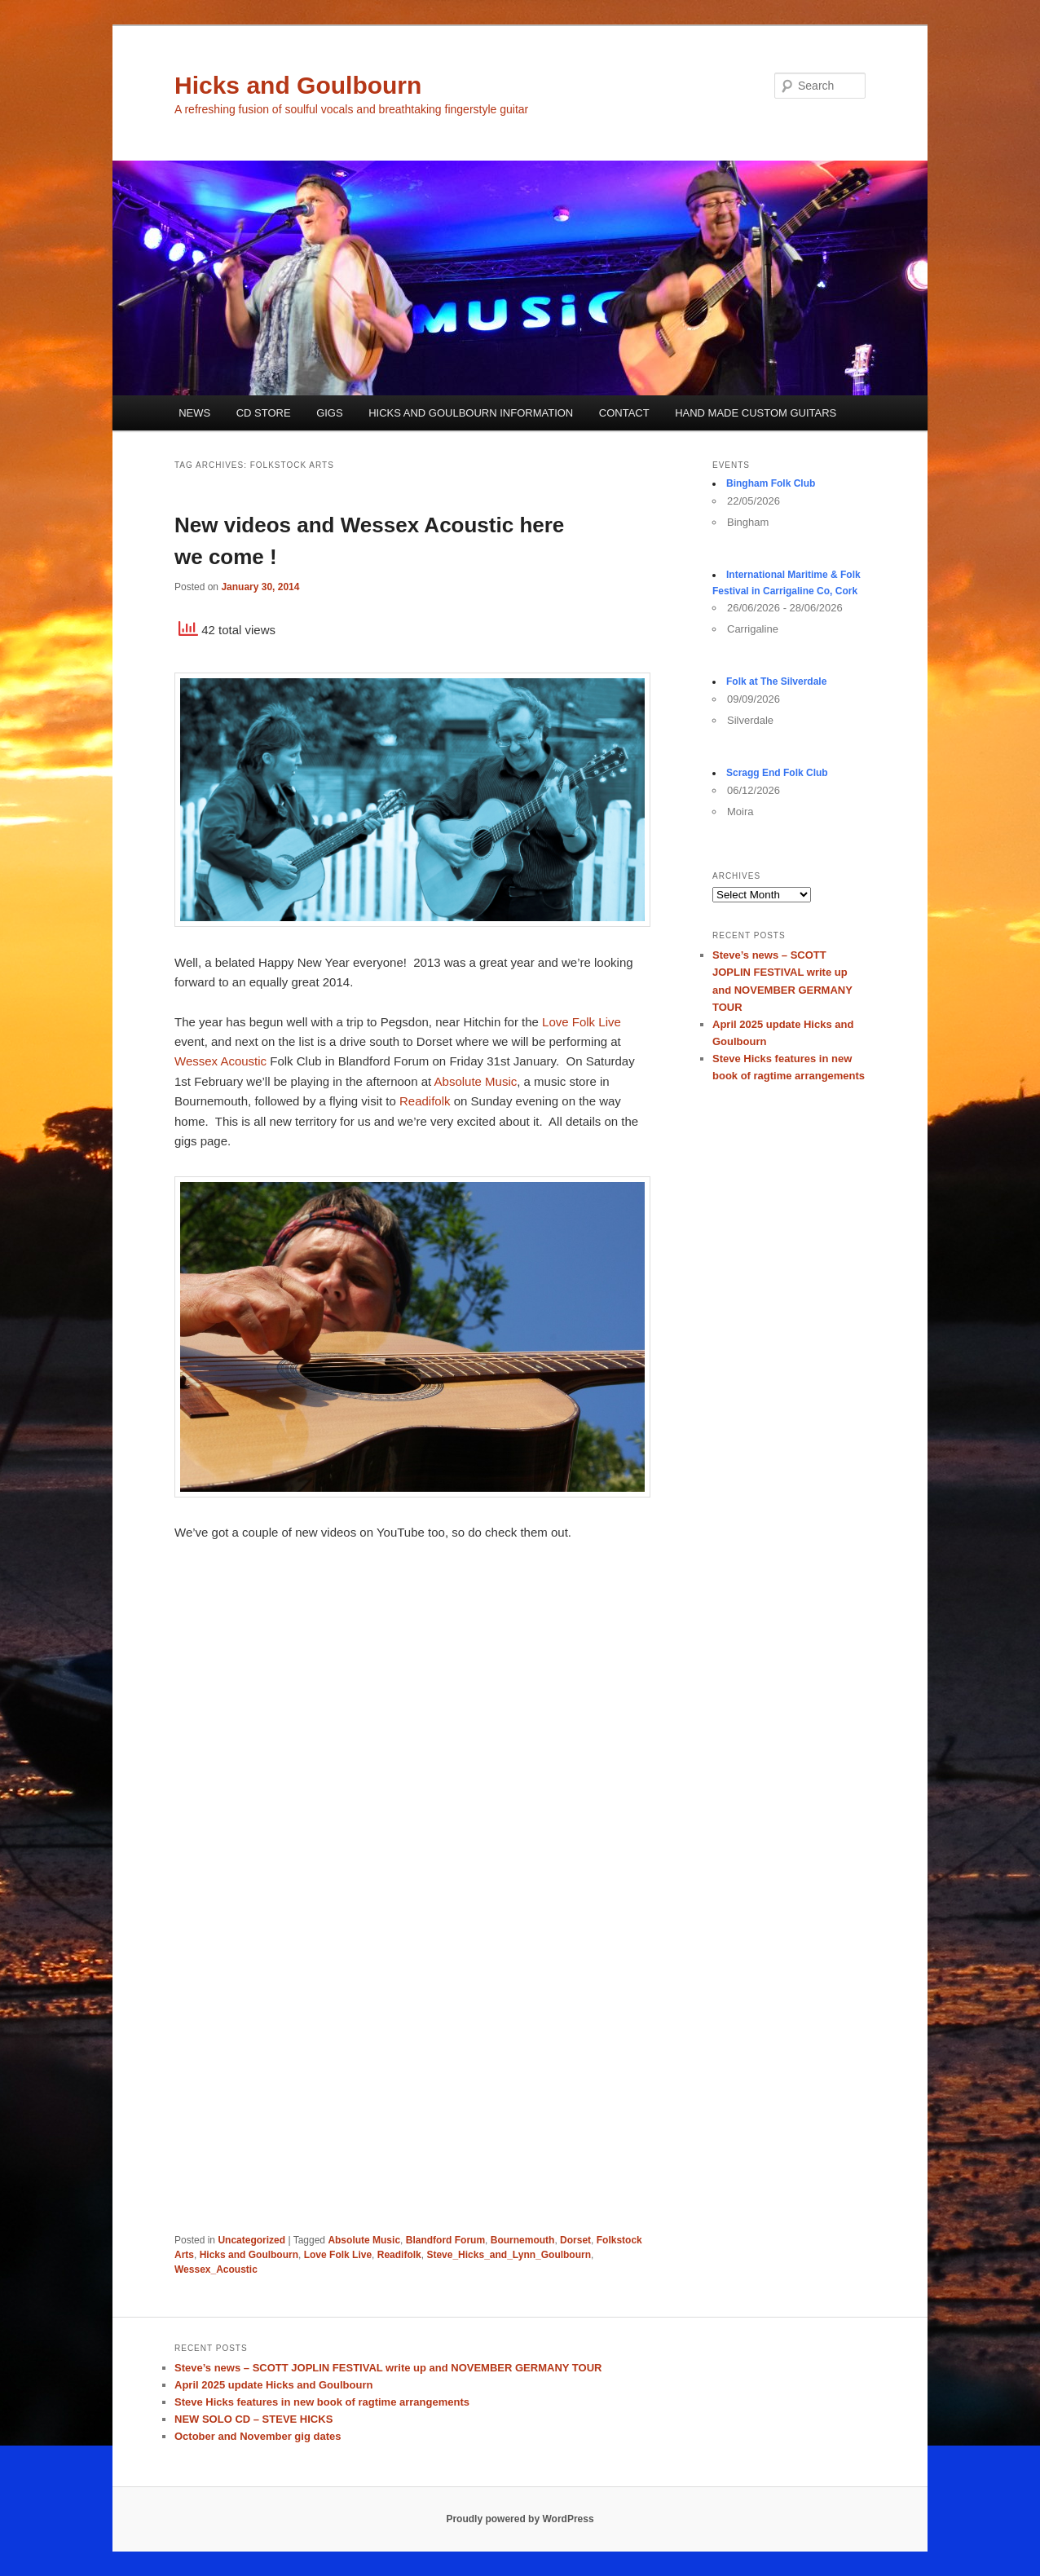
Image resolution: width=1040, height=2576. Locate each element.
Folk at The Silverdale (776, 681)
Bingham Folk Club (770, 483)
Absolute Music (476, 1081)
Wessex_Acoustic (216, 2269)
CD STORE (263, 413)
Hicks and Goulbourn (297, 85)
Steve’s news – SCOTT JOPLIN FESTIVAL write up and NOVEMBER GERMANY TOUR (388, 2368)
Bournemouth (523, 2240)
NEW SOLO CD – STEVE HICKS (253, 2419)
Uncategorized (251, 2240)
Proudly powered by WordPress (519, 2519)
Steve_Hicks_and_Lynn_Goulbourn (508, 2255)
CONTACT (624, 413)
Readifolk (425, 1101)
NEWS (194, 413)
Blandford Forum (445, 2240)
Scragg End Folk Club (777, 773)
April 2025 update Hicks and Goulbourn (273, 2385)
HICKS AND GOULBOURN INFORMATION (470, 413)
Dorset (575, 2240)
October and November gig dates (257, 2436)
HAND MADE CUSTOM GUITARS (755, 413)
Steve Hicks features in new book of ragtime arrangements (321, 2402)
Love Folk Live (580, 1022)
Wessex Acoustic (220, 1061)
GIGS (329, 413)
